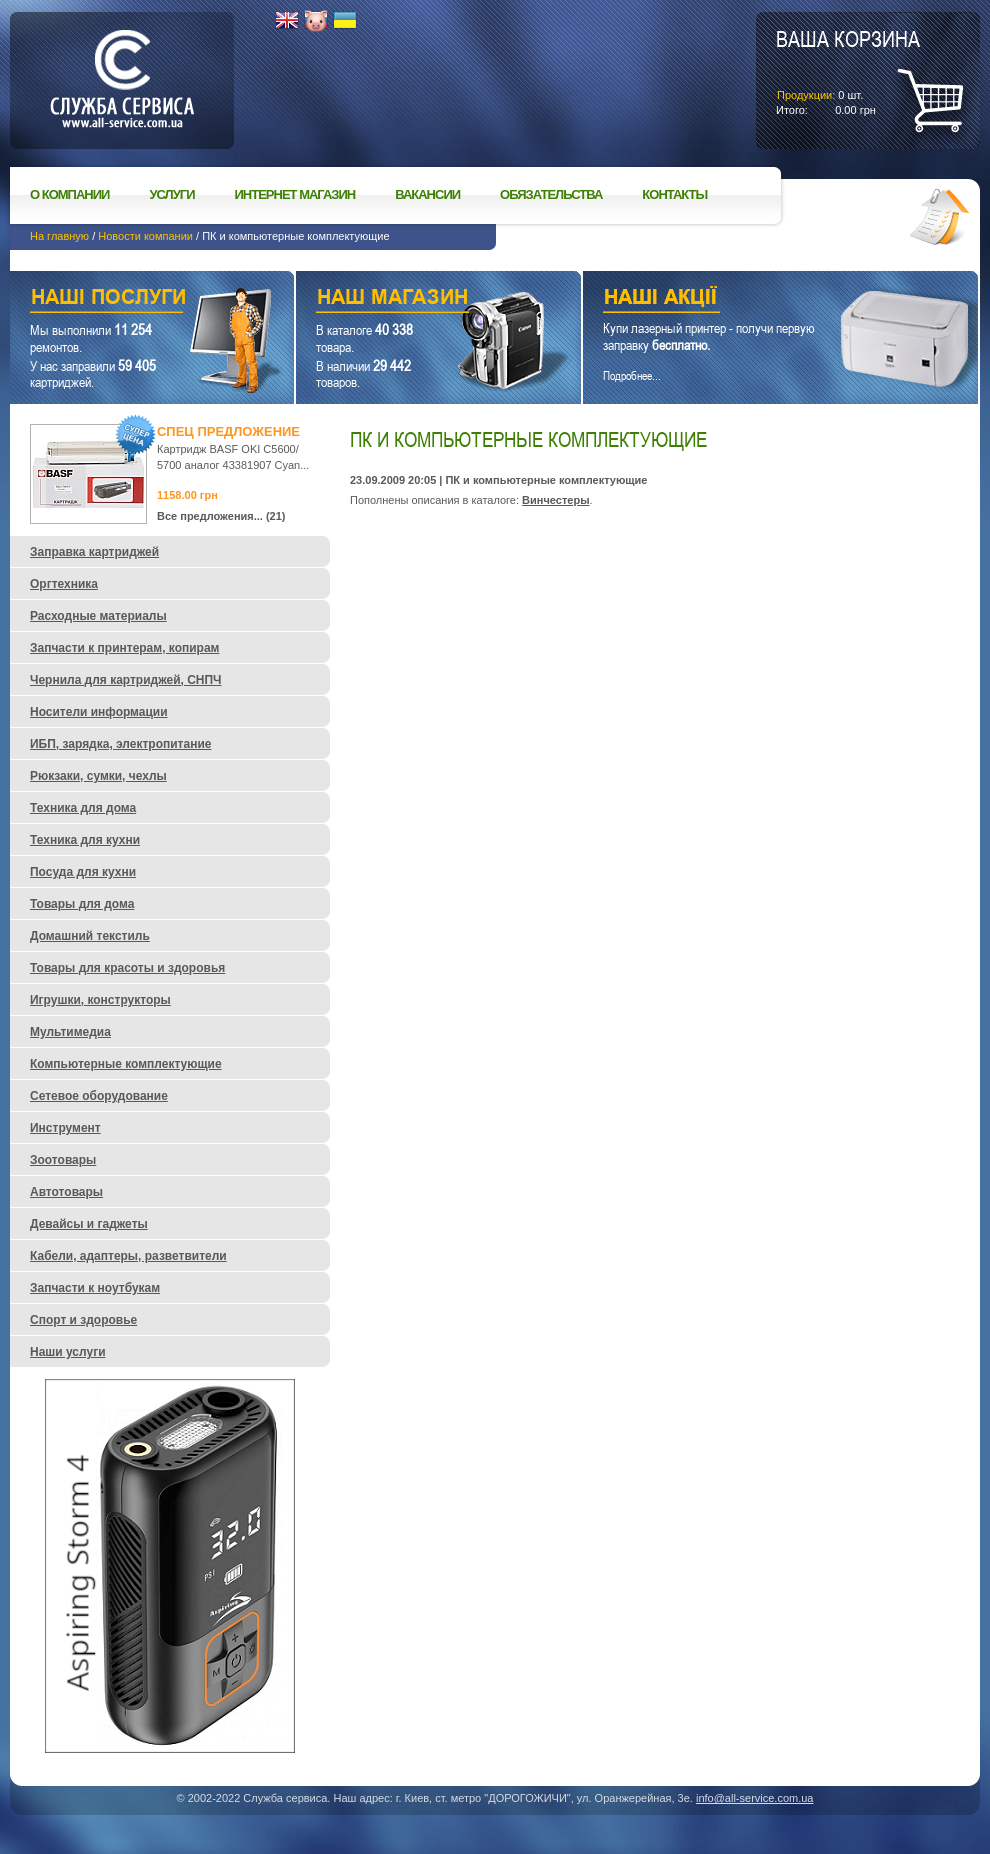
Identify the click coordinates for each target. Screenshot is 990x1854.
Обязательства (551, 194)
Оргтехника (64, 584)
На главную (59, 236)
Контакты (674, 194)
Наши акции (753, 299)
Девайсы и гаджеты (89, 1224)
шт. (848, 71)
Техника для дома (83, 808)
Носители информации (99, 712)
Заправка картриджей (94, 552)
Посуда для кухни (83, 872)
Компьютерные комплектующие (126, 1064)
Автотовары (66, 1192)
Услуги (171, 194)
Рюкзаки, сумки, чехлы (98, 776)
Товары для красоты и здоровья (127, 968)
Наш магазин (403, 299)
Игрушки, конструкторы (100, 1000)
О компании (69, 194)
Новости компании (145, 236)
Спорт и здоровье (83, 1320)
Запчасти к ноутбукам (95, 1288)
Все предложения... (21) (221, 516)
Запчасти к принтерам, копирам (124, 648)
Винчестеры (555, 500)
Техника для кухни (85, 840)
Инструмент (65, 1128)
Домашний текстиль (90, 936)
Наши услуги (127, 299)
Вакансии (427, 194)
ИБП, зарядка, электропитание (120, 744)
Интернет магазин (295, 194)
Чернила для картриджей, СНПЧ (126, 680)
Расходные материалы (98, 616)
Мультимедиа (70, 1032)
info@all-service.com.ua (755, 1798)
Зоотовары (63, 1160)
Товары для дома (82, 904)
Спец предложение (228, 431)
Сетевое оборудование (99, 1096)
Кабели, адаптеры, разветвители (128, 1256)
